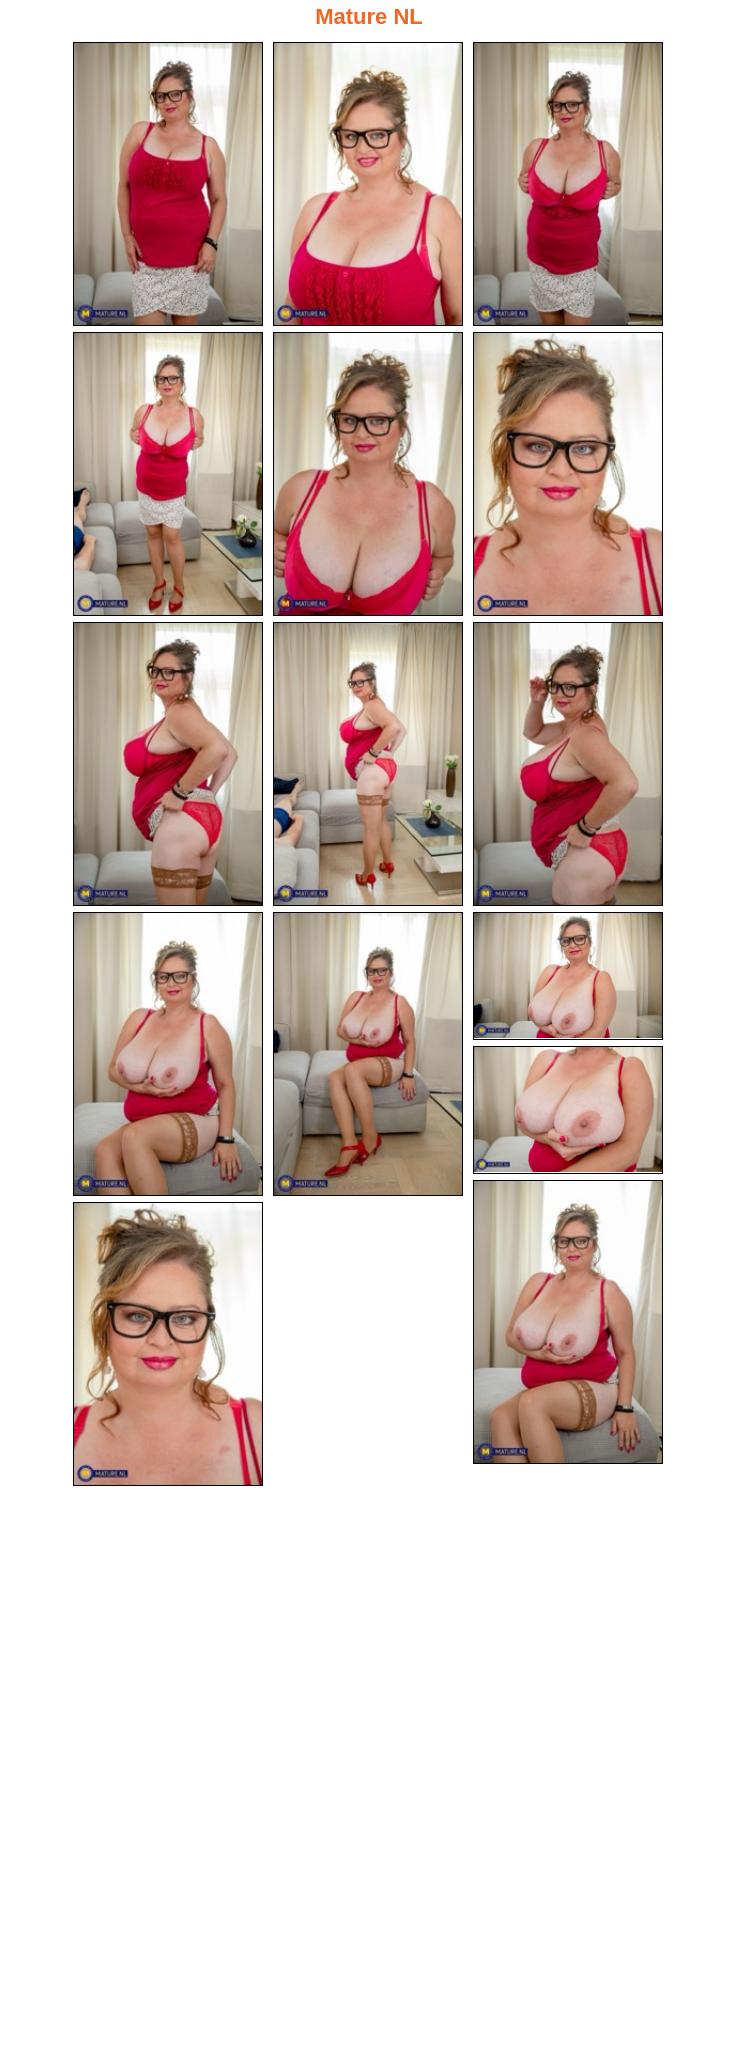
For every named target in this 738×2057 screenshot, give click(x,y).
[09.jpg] (568, 766)
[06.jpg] (568, 475)
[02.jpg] (368, 184)
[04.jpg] (168, 475)
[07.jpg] (168, 766)
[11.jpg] (368, 1057)
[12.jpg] (568, 979)
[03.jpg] (568, 184)
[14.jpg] (568, 1325)
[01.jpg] (168, 184)
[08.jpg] (368, 766)
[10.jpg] (168, 1057)
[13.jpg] (568, 1113)
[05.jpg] (368, 475)
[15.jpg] (168, 1348)
